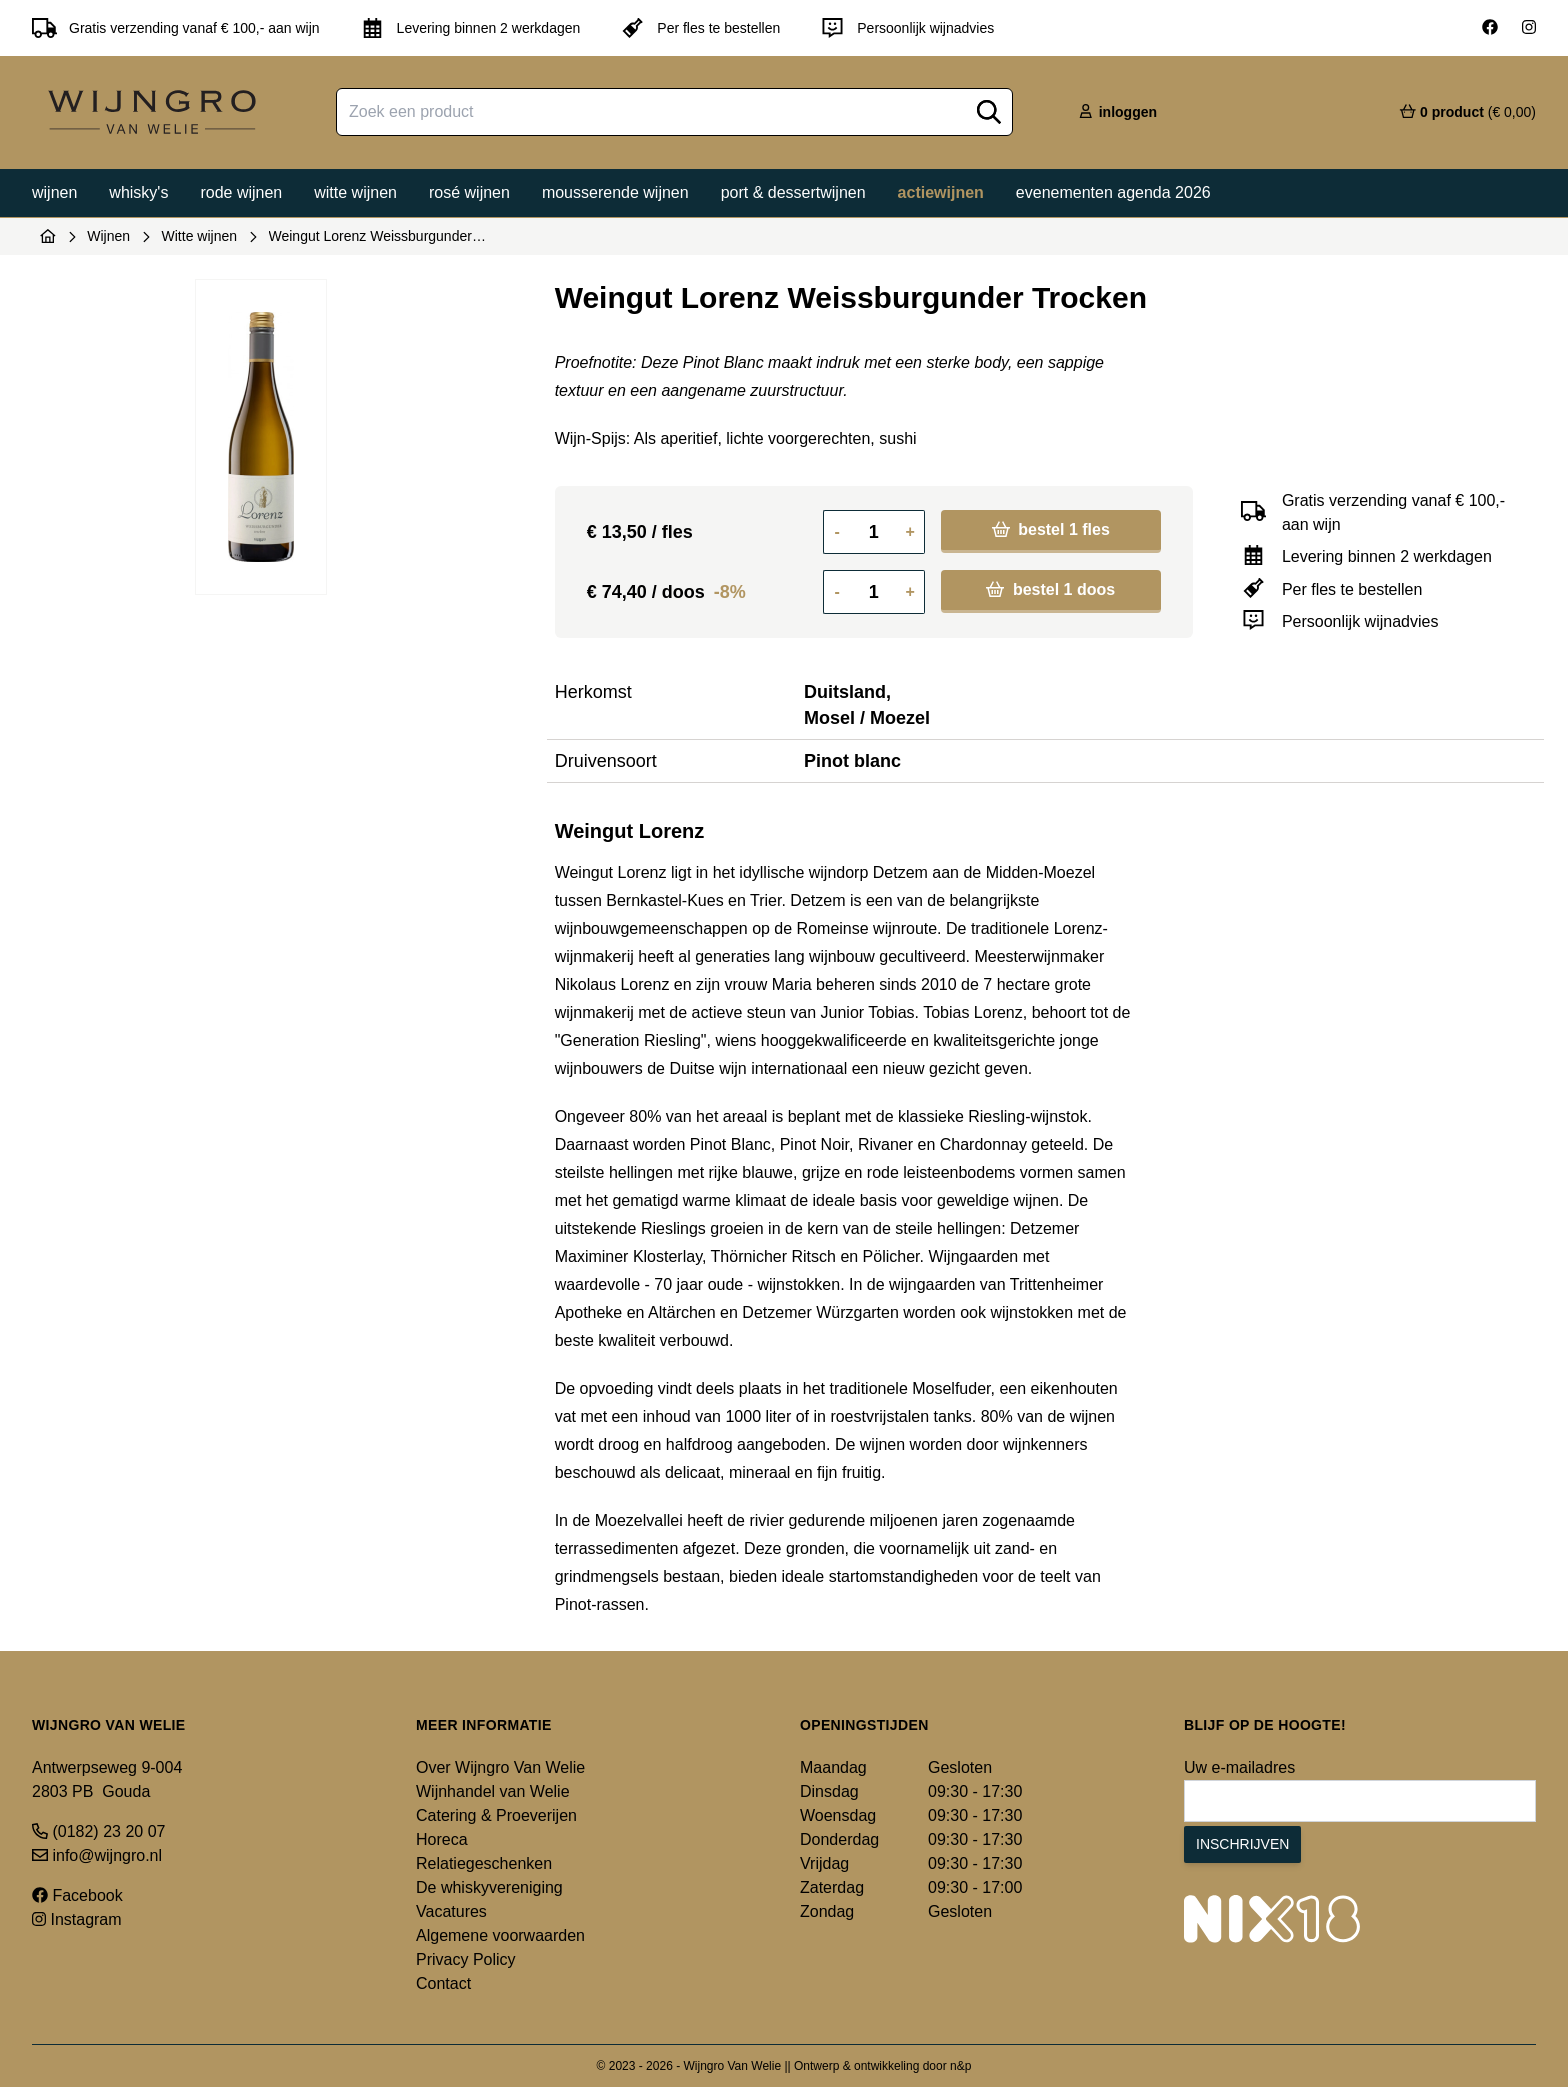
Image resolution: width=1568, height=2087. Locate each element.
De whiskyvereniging (489, 1887)
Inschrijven (1242, 1844)
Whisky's (138, 192)
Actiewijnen (941, 192)
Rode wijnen (241, 192)
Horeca (442, 1839)
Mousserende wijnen (615, 192)
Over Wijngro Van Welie (500, 1767)
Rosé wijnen (469, 192)
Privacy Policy (466, 1959)
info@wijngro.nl (97, 1855)
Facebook (77, 1895)
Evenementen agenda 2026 (1113, 192)
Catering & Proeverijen (496, 1815)
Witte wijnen (355, 192)
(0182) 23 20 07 (98, 1831)
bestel (1051, 529)
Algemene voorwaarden (500, 1935)
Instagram (77, 1919)
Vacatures (451, 1911)
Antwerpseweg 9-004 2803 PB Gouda (107, 1779)
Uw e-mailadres (1239, 1767)
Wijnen (54, 192)
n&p (960, 2066)
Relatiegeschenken (484, 1863)
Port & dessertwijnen (793, 192)
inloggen (1117, 112)
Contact (443, 1983)
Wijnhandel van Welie (493, 1791)
